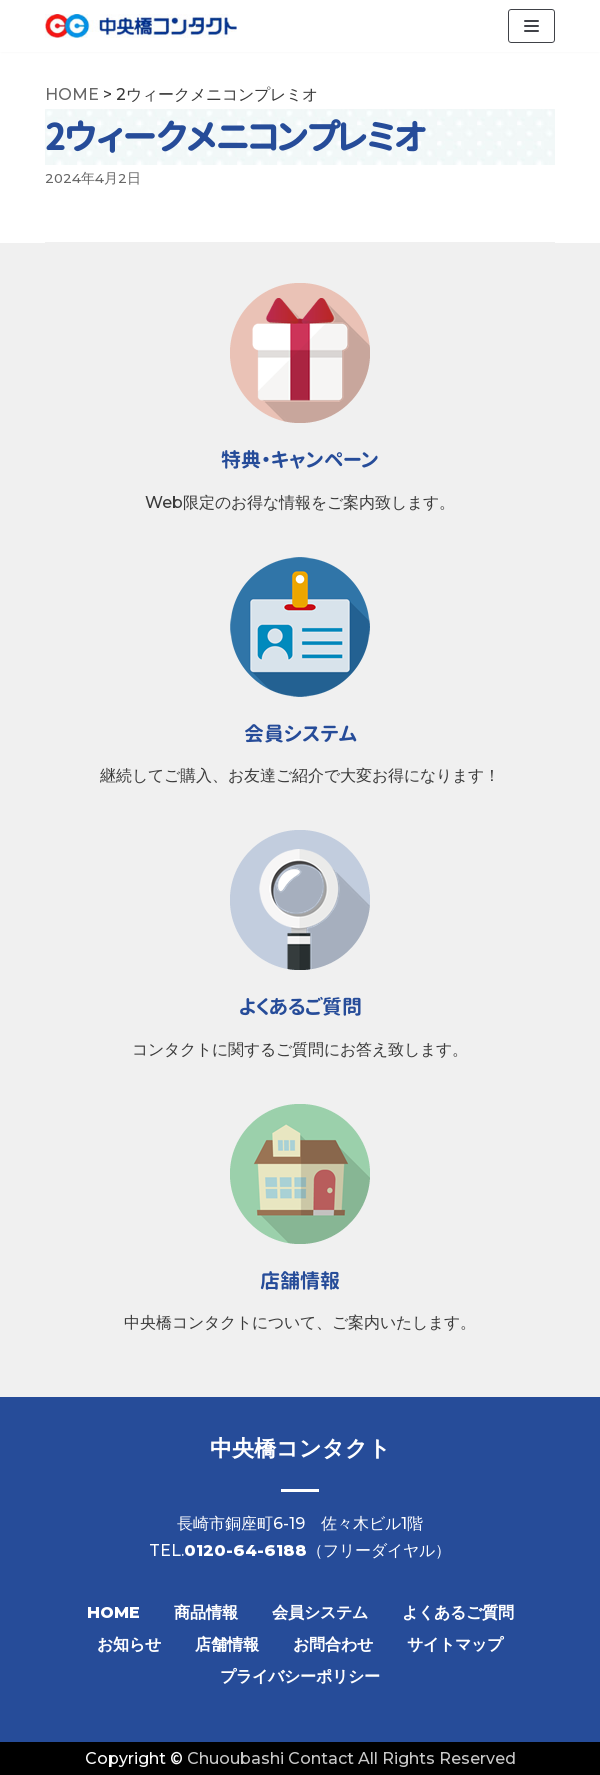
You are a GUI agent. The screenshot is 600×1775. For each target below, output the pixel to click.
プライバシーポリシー (300, 1676)
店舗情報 (227, 1644)
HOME (113, 1612)
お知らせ (129, 1644)
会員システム (320, 1612)
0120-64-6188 (245, 1550)
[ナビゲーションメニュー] (531, 26)
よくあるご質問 (458, 1612)
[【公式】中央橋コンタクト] (141, 26)
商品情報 (206, 1612)
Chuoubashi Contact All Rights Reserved (351, 1758)
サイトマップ (455, 1644)
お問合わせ (333, 1644)
